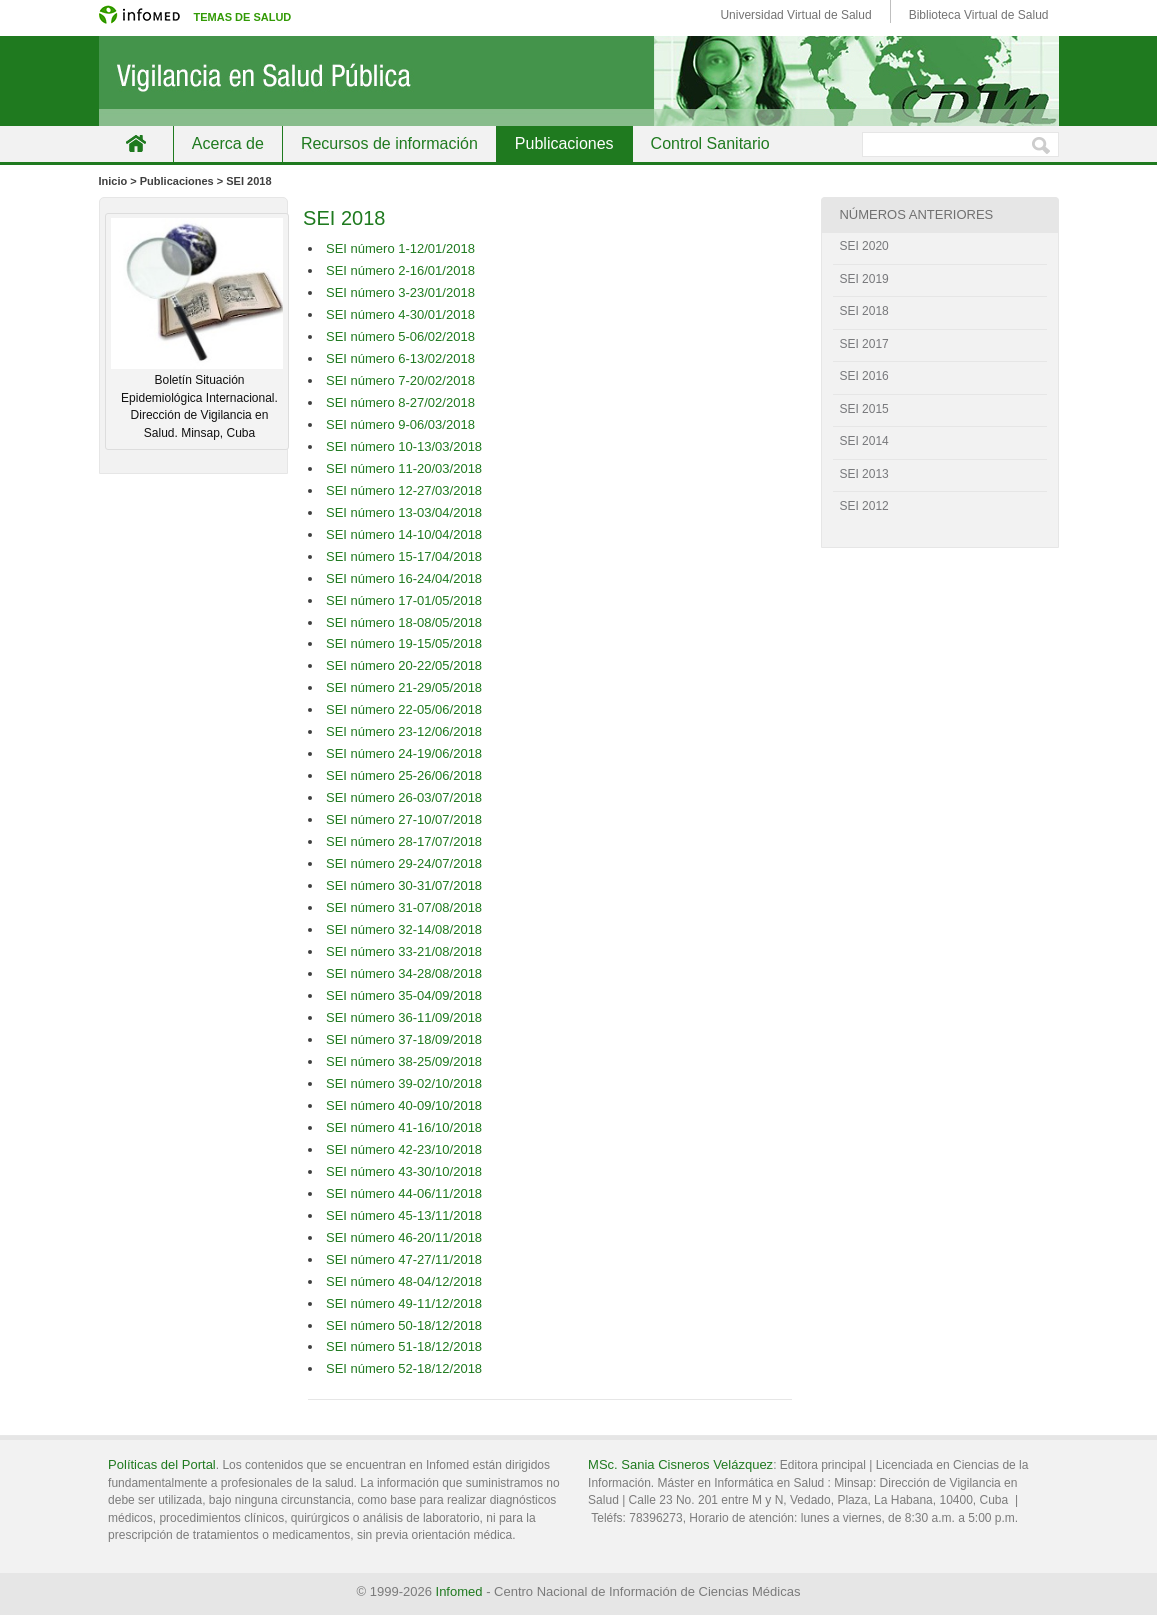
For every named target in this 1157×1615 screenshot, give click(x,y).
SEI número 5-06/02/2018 (400, 336)
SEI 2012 (863, 506)
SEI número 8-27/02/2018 (400, 402)
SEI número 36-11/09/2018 (404, 1017)
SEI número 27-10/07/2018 (404, 819)
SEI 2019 (863, 279)
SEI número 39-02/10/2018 (404, 1083)
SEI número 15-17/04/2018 (404, 556)
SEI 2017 (863, 344)
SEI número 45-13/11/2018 (404, 1215)
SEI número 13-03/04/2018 (404, 512)
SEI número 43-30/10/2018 (404, 1171)
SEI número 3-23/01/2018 (400, 292)
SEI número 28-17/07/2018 (404, 841)
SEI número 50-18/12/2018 (404, 1325)
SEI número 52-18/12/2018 (404, 1368)
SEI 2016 (863, 376)
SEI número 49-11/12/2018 (404, 1303)
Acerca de (228, 143)
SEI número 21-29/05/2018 (404, 687)
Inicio (136, 143)
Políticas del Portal (162, 1464)
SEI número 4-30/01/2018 (400, 314)
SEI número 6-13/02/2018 (400, 358)
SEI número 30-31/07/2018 (404, 885)
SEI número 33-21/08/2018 (404, 951)
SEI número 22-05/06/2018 (404, 709)
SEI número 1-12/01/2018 (400, 248)
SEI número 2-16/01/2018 (400, 270)
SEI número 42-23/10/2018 (404, 1149)
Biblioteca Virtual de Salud (979, 15)
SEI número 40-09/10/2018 (404, 1105)
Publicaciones (564, 143)
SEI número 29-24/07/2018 (404, 863)
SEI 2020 (863, 246)
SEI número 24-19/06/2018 (404, 753)
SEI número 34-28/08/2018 (404, 973)
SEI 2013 (863, 474)
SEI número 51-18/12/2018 (404, 1346)
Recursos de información (389, 143)
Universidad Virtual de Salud (795, 15)
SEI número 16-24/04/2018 (404, 578)
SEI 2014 (863, 441)
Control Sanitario (710, 143)
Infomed (459, 1591)
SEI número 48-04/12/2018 (404, 1281)
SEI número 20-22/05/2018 (404, 665)
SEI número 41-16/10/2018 (404, 1127)
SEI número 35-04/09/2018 (404, 995)
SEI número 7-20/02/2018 (400, 380)
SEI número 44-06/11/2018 (404, 1193)
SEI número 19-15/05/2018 (404, 643)
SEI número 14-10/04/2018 (404, 534)
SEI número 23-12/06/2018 (404, 731)
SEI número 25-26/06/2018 (404, 775)
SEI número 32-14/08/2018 (404, 929)
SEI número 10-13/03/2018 (404, 446)
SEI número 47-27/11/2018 (404, 1259)
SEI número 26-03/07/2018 (404, 797)
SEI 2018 (863, 311)
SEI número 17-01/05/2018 (404, 600)
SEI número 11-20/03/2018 (404, 468)
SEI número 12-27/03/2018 (404, 490)
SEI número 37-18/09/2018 (404, 1039)
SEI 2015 (863, 409)
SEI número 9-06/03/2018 (400, 424)
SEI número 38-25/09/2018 (404, 1061)
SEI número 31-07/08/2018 (404, 907)
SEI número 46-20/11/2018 (404, 1237)
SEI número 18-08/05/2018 (404, 622)
